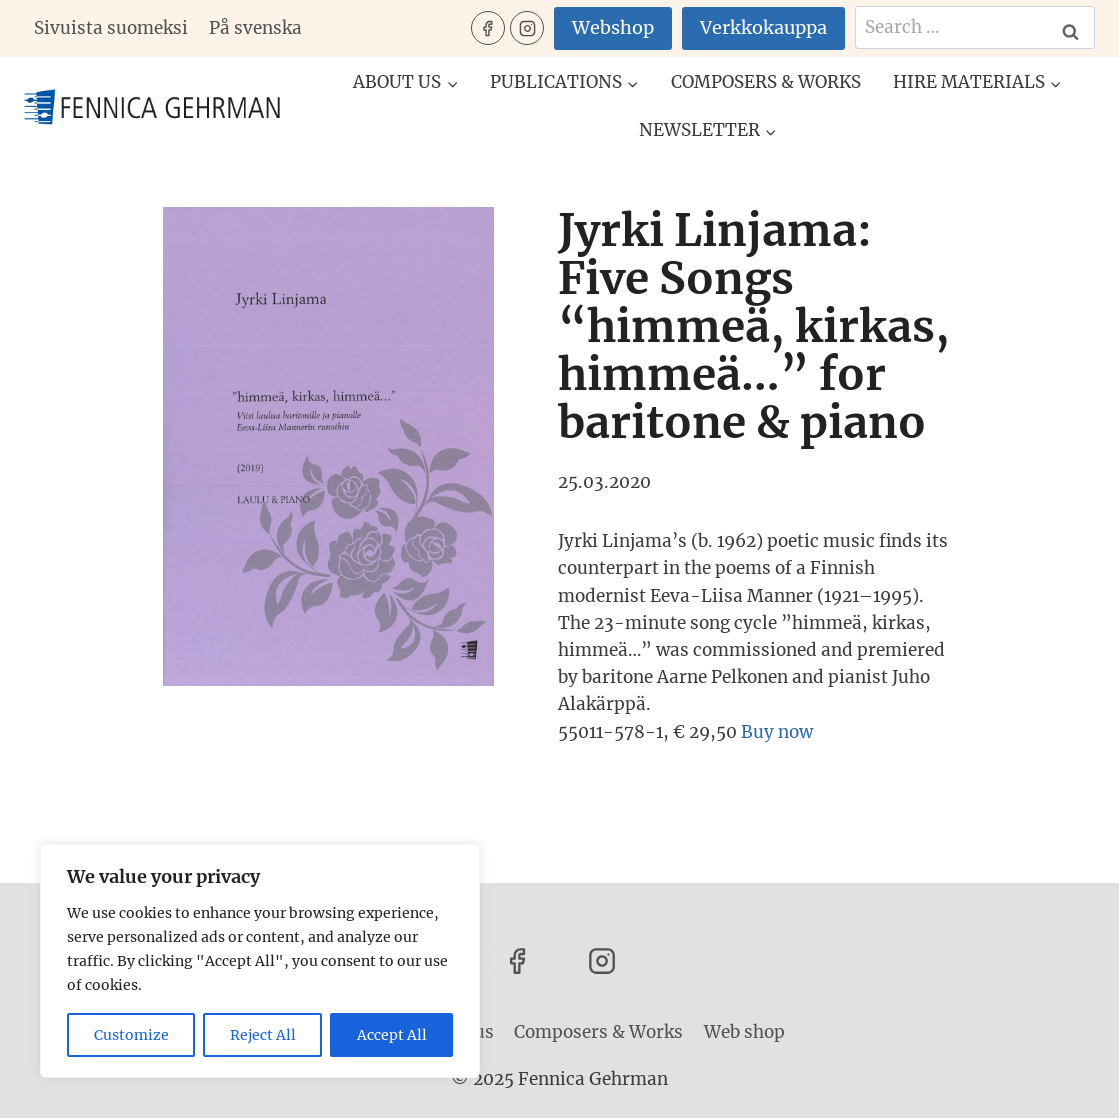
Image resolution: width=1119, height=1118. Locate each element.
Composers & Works (766, 82)
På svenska (255, 28)
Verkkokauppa (763, 27)
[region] (260, 961)
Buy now (777, 732)
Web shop (744, 1032)
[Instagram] (527, 28)
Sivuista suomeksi (111, 28)
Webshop (613, 27)
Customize (131, 1035)
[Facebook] (488, 28)
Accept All (392, 1035)
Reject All (263, 1035)
